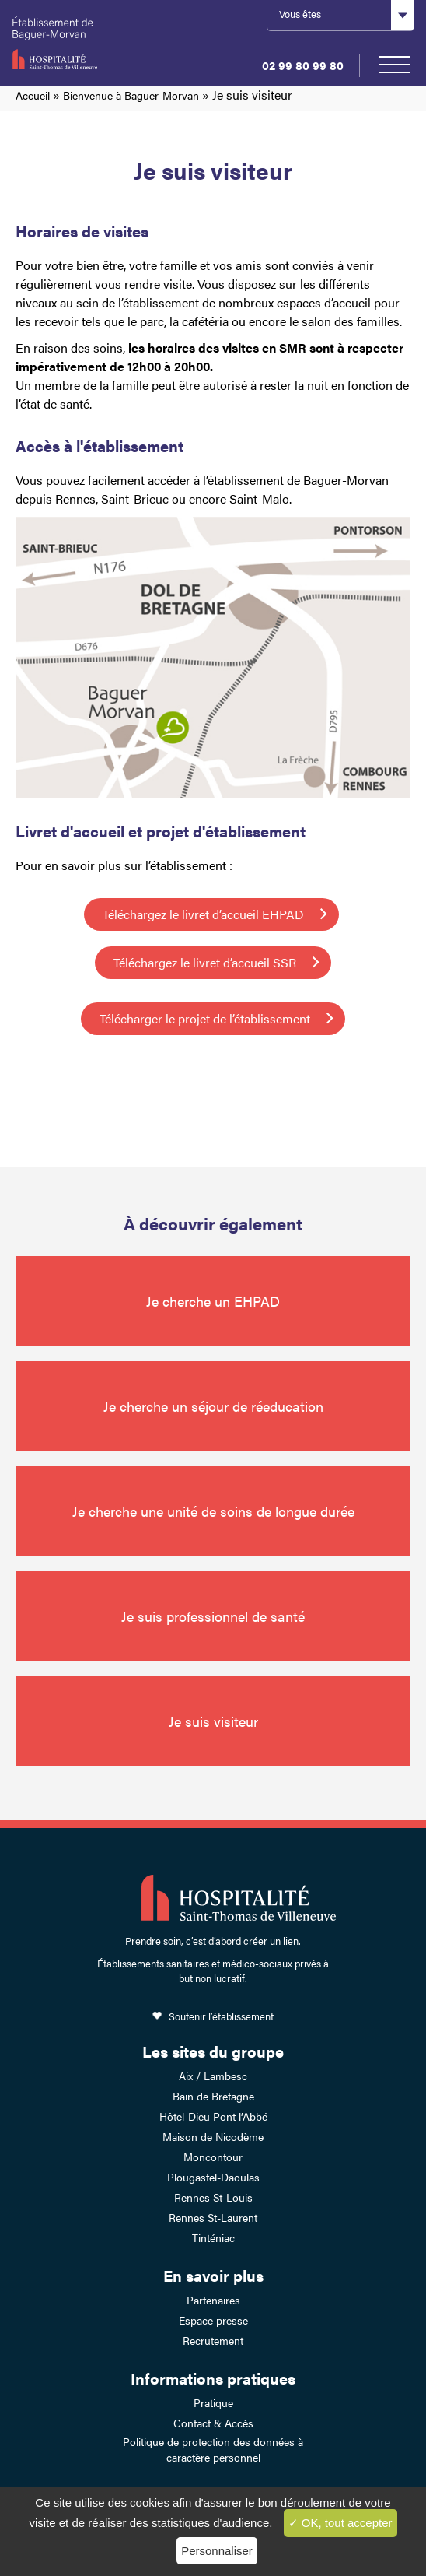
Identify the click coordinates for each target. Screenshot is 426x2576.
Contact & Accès (213, 2422)
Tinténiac (213, 2237)
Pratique (213, 2402)
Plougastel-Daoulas (213, 2177)
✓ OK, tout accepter (340, 2522)
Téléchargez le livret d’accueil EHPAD (203, 914)
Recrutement (213, 2340)
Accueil (33, 95)
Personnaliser (217, 2550)
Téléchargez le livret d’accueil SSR (204, 962)
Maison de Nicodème (213, 2136)
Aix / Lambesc (213, 2075)
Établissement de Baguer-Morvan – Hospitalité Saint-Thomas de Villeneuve (68, 43)
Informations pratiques (213, 2378)
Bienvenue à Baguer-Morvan (131, 95)
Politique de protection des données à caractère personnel (213, 2449)
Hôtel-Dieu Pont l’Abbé (213, 2116)
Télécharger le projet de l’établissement (205, 1018)
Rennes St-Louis (213, 2197)
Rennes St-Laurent (213, 2217)
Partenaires (213, 2300)
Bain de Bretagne (213, 2096)
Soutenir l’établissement (221, 2016)
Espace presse (213, 2320)
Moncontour (213, 2156)
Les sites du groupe (213, 2051)
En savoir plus (213, 2275)
